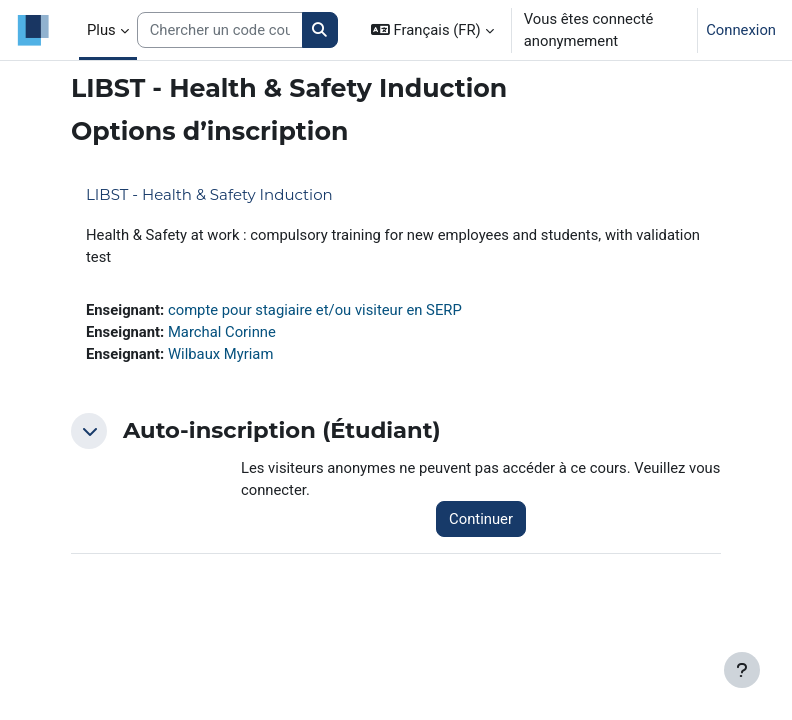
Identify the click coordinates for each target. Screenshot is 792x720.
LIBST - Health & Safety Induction (209, 194)
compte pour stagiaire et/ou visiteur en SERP (315, 310)
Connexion (741, 30)
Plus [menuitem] (101, 30)
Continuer (481, 519)
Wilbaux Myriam (220, 354)
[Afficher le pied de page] (742, 670)
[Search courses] (220, 30)
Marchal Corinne (222, 332)
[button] (432, 30)
